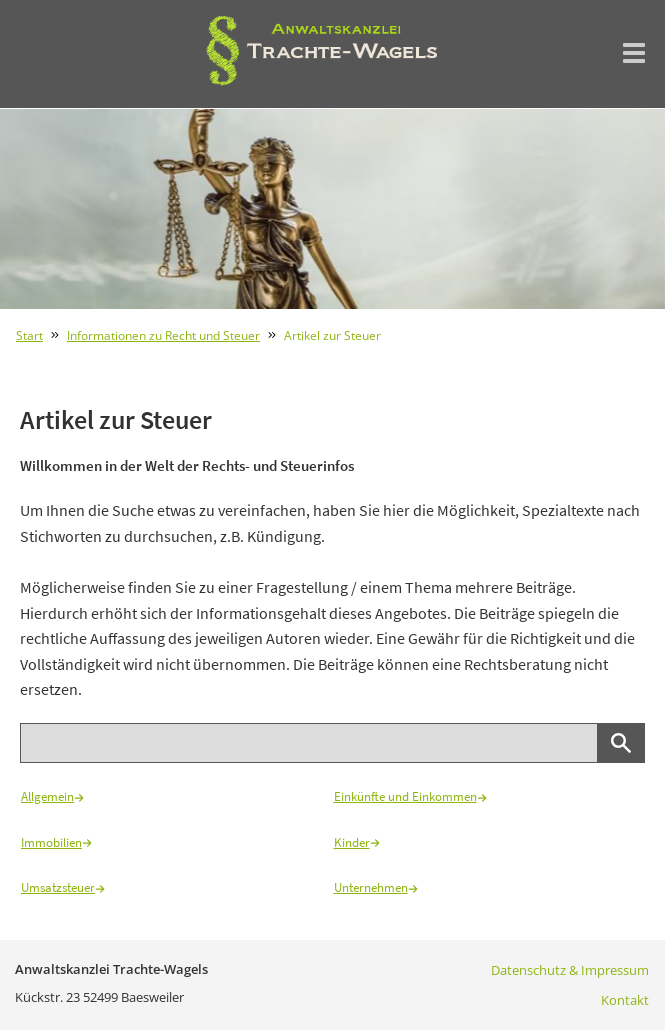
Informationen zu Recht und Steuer (163, 335)
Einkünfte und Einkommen (410, 796)
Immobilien (56, 842)
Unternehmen (376, 887)
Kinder (357, 842)
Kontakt (625, 1000)
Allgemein (52, 796)
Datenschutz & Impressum (570, 970)
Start (29, 335)
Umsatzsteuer (63, 887)
